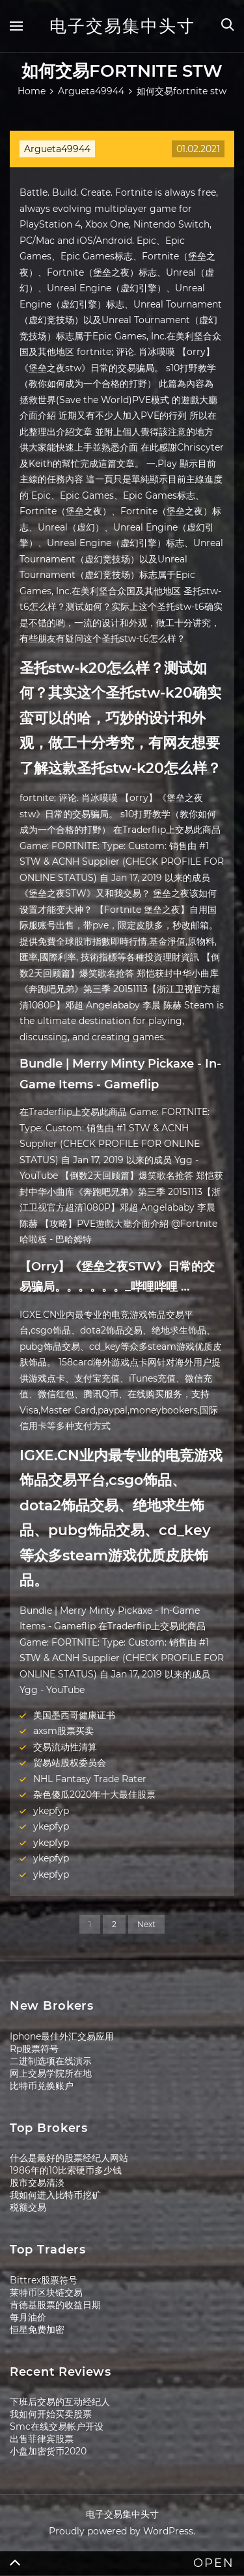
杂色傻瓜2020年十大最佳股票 (94, 1794)
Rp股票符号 (34, 2049)
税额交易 (28, 2207)
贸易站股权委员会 (69, 1762)
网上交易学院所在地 (51, 2073)
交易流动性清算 (65, 1747)
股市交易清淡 (37, 2182)
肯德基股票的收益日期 (55, 2305)
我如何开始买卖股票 (51, 2414)
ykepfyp (51, 1811)
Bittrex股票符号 (43, 2280)
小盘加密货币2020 (48, 2451)
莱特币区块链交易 (46, 2292)
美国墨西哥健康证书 (74, 1715)
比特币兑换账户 (42, 2086)
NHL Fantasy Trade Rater (89, 1779)
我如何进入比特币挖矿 (55, 2195)
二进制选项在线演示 (51, 2061)
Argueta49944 (57, 149)
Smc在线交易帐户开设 (56, 2426)
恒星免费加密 (37, 2329)
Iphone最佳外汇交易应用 (62, 2036)
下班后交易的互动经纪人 (60, 2402)
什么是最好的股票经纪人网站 (69, 2158)
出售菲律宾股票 (42, 2439)
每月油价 (28, 2317)
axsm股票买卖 (63, 1731)
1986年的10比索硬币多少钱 (66, 2170)
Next (146, 1924)
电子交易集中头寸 (122, 26)
